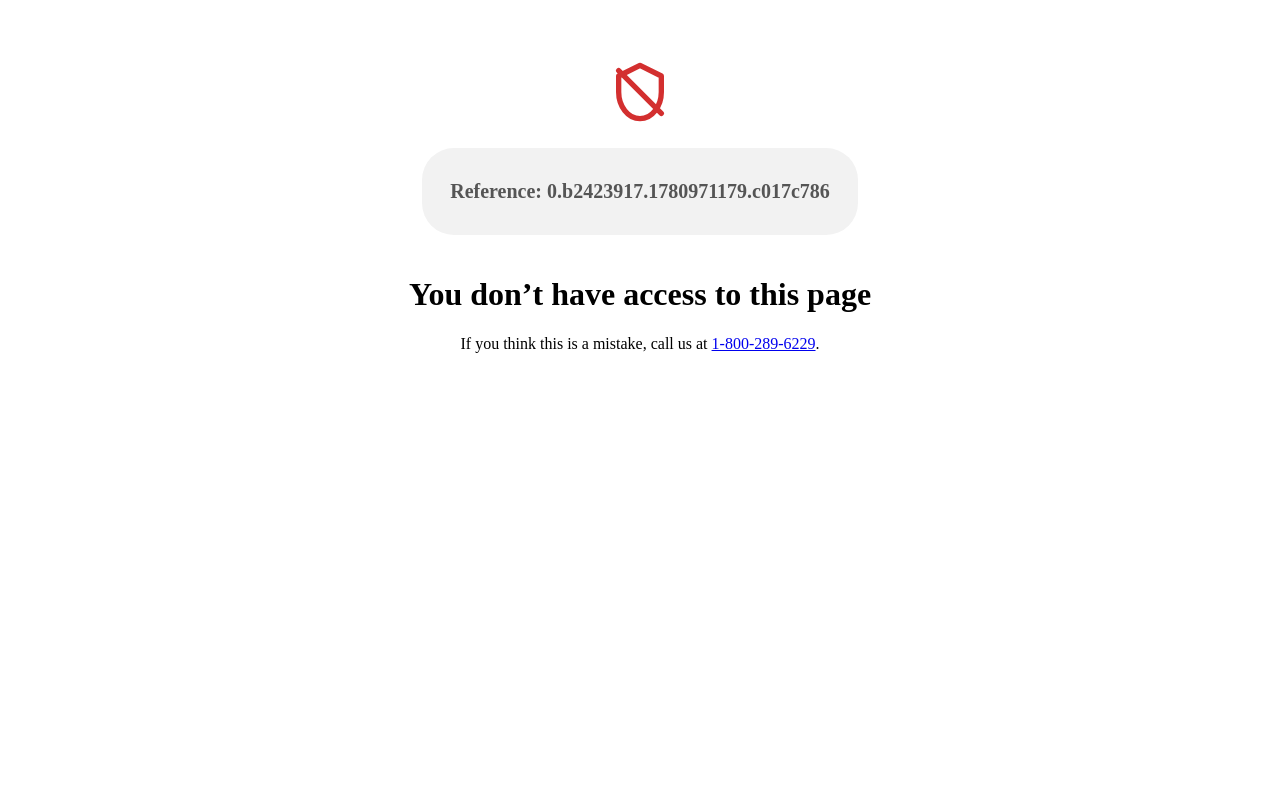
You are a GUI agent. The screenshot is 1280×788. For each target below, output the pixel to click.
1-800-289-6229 (764, 343)
